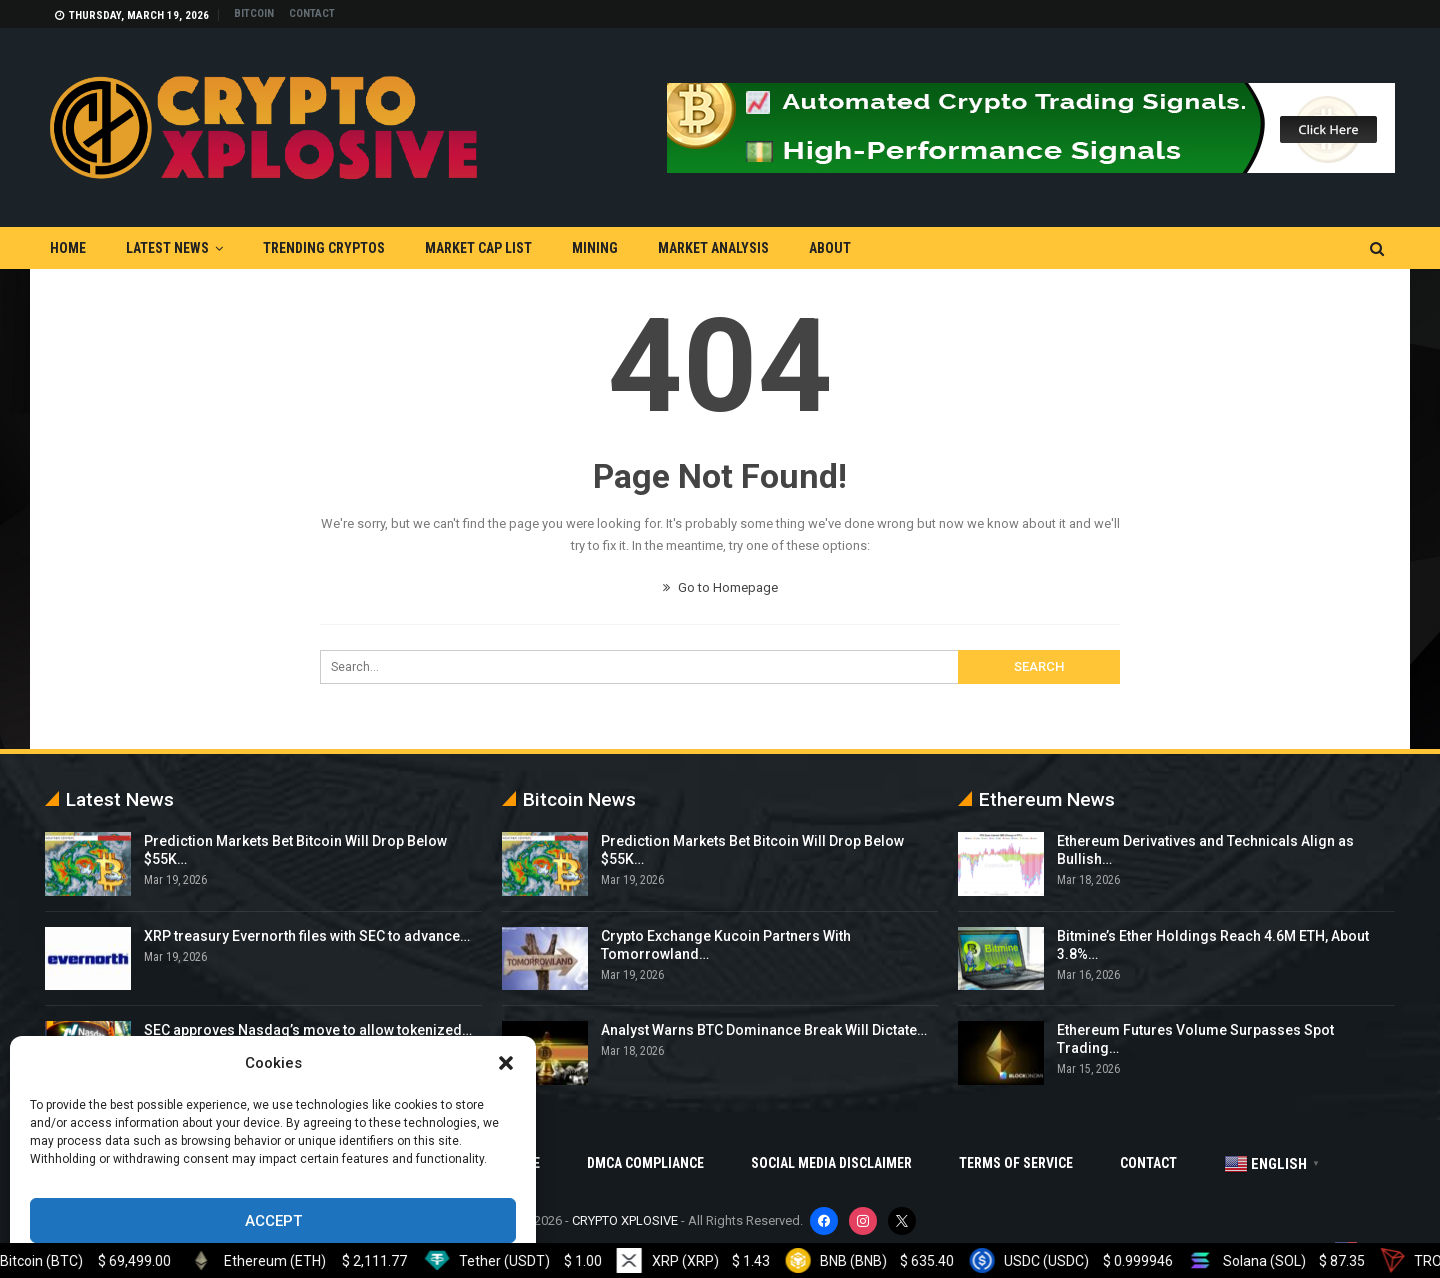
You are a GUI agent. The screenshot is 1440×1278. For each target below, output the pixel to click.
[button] (506, 1063)
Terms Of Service (1016, 1163)
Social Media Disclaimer (831, 1163)
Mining (595, 248)
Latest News (167, 248)
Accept (273, 1221)
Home (68, 248)
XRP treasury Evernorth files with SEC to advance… (307, 936)
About (830, 248)
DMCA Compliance (645, 1163)
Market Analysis (713, 248)
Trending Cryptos (324, 248)
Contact (312, 13)
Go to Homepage (720, 587)
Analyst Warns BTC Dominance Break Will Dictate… (764, 1030)
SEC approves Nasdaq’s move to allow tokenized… (308, 1030)
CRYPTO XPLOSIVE (625, 1220)
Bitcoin (254, 13)
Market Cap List (478, 248)
